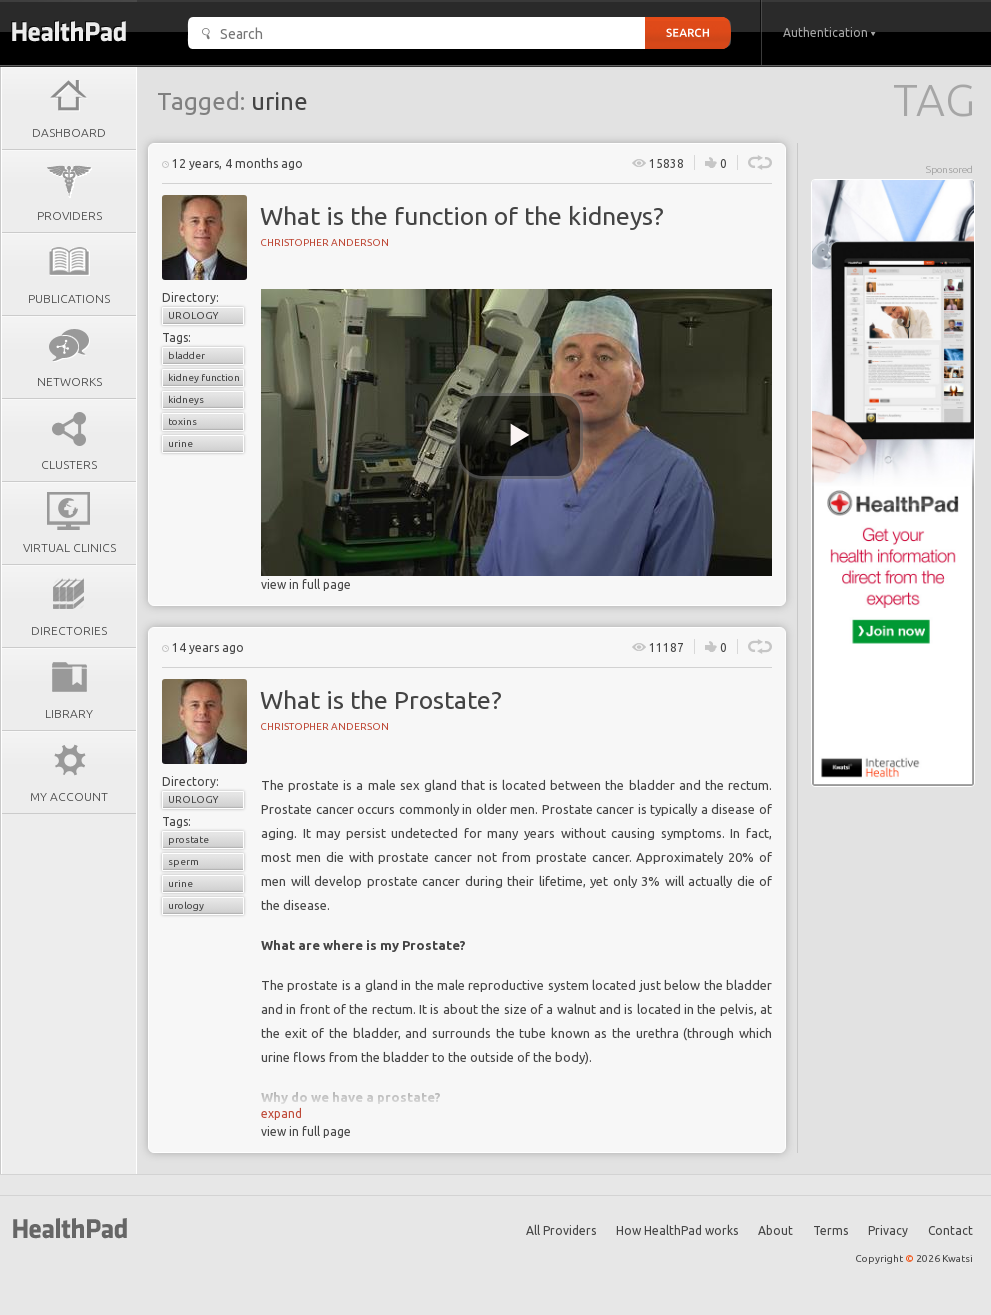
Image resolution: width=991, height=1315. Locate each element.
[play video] (520, 436)
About (775, 1230)
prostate (188, 839)
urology (186, 905)
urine (180, 443)
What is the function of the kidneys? (462, 216)
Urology (193, 315)
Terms (830, 1230)
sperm (183, 861)
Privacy (888, 1230)
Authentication (829, 32)
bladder (186, 355)
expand (281, 1113)
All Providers (561, 1230)
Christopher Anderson (324, 242)
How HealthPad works (677, 1230)
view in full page (306, 584)
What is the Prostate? (381, 700)
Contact (950, 1230)
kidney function (204, 377)
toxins (182, 421)
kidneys (186, 399)
